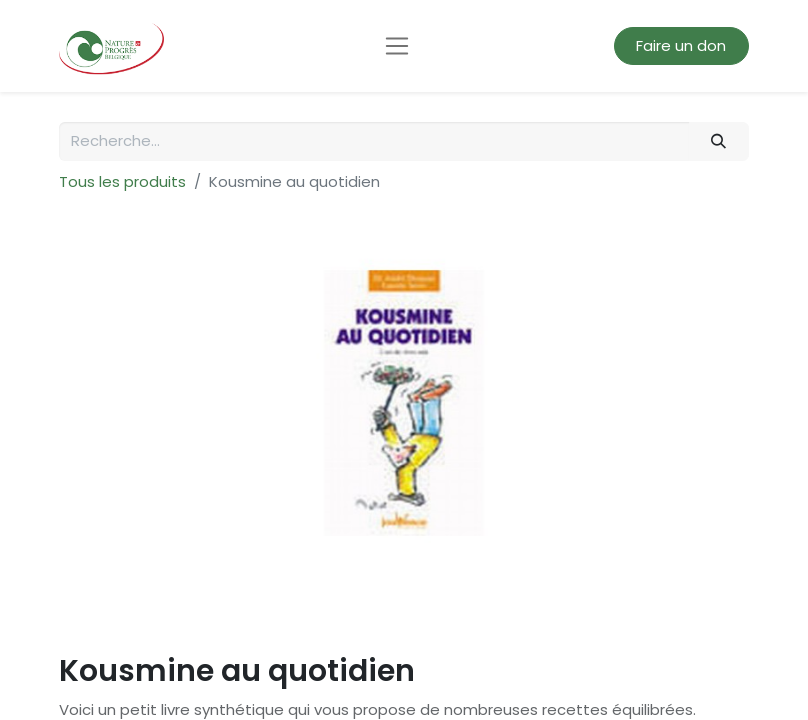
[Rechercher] (719, 141)
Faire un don (681, 45)
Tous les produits (122, 181)
